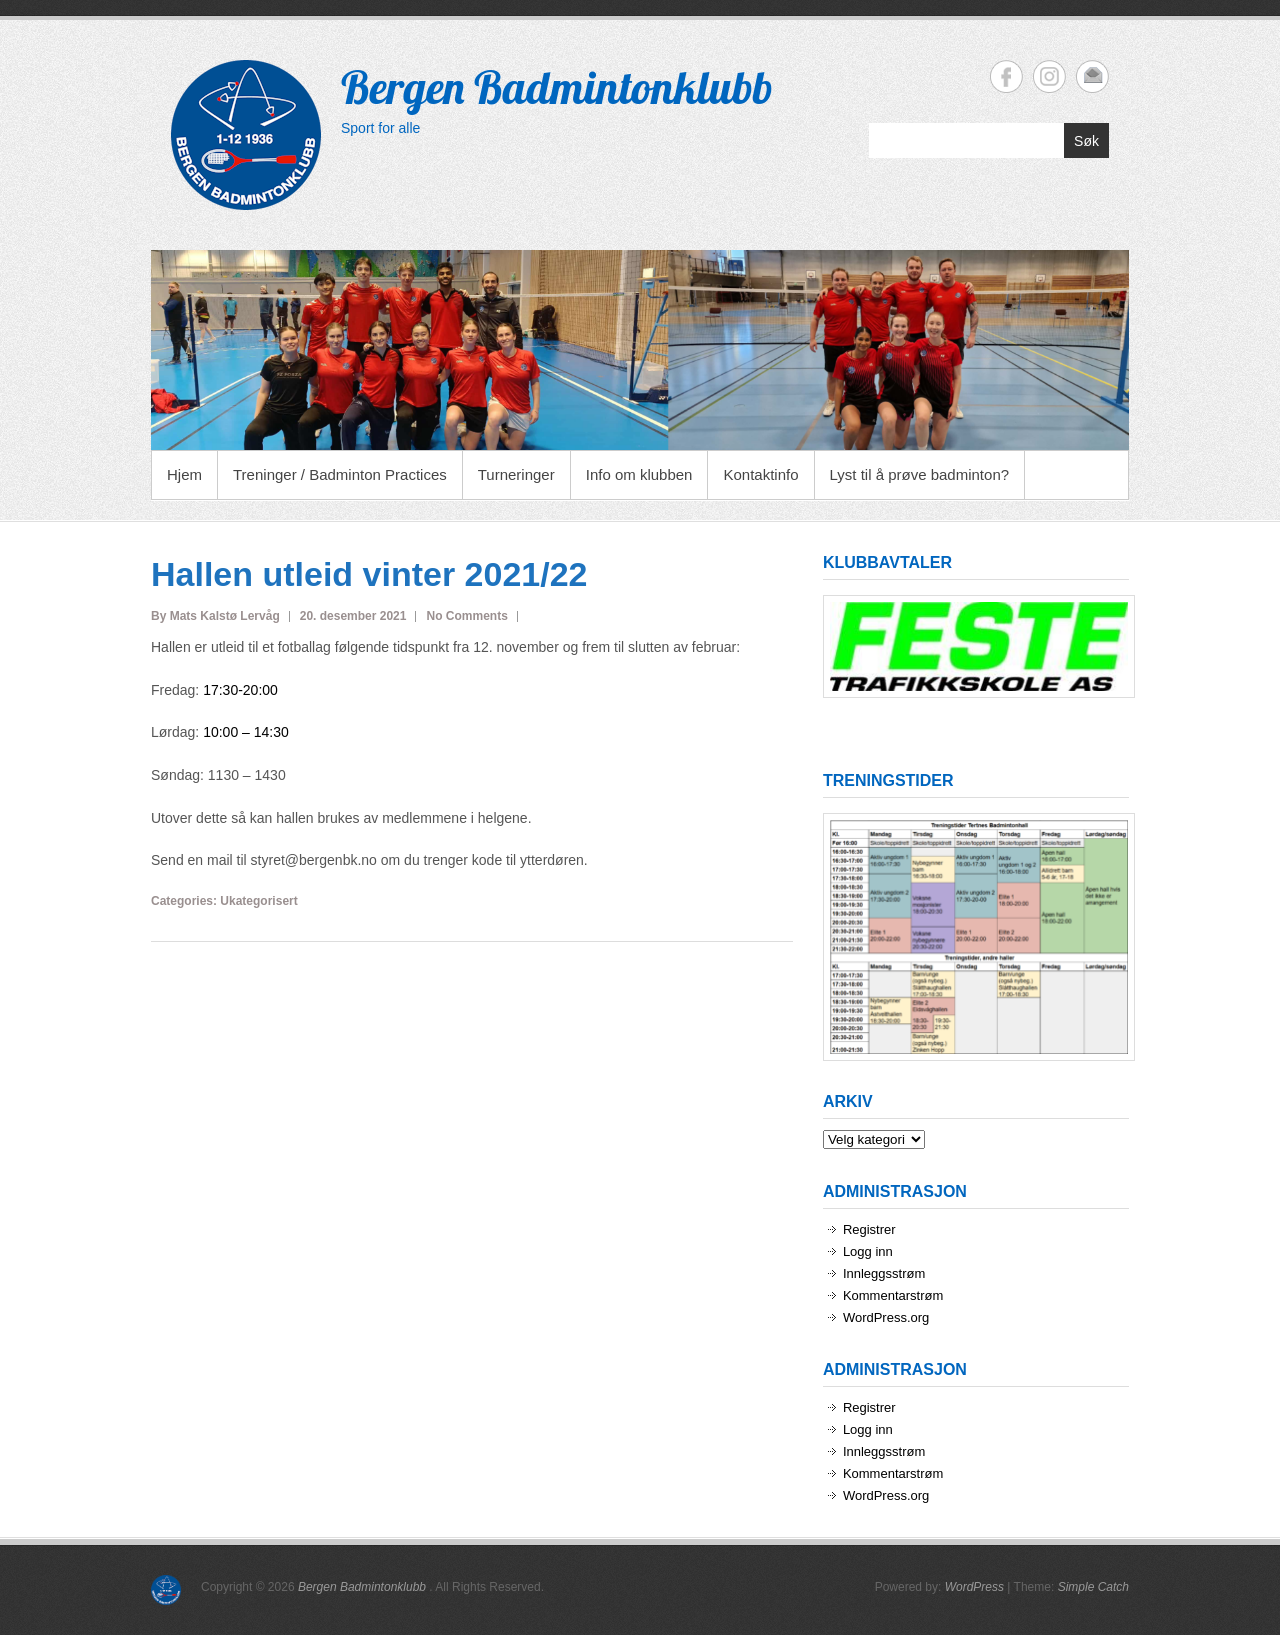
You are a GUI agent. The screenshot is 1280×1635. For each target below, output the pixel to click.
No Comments (466, 616)
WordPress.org (886, 1317)
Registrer (869, 1229)
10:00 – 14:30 (246, 732)
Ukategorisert (258, 901)
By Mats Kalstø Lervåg (215, 616)
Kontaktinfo (760, 474)
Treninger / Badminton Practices (340, 474)
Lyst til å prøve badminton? (920, 474)
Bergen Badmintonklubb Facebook (1006, 76)
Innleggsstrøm (884, 1273)
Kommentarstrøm (893, 1295)
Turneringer (516, 474)
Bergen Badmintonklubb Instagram (1049, 76)
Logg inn (868, 1251)
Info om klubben (639, 474)
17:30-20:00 (240, 690)
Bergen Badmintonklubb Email (1092, 76)
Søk (1086, 141)
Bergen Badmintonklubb (557, 87)
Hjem (184, 474)
